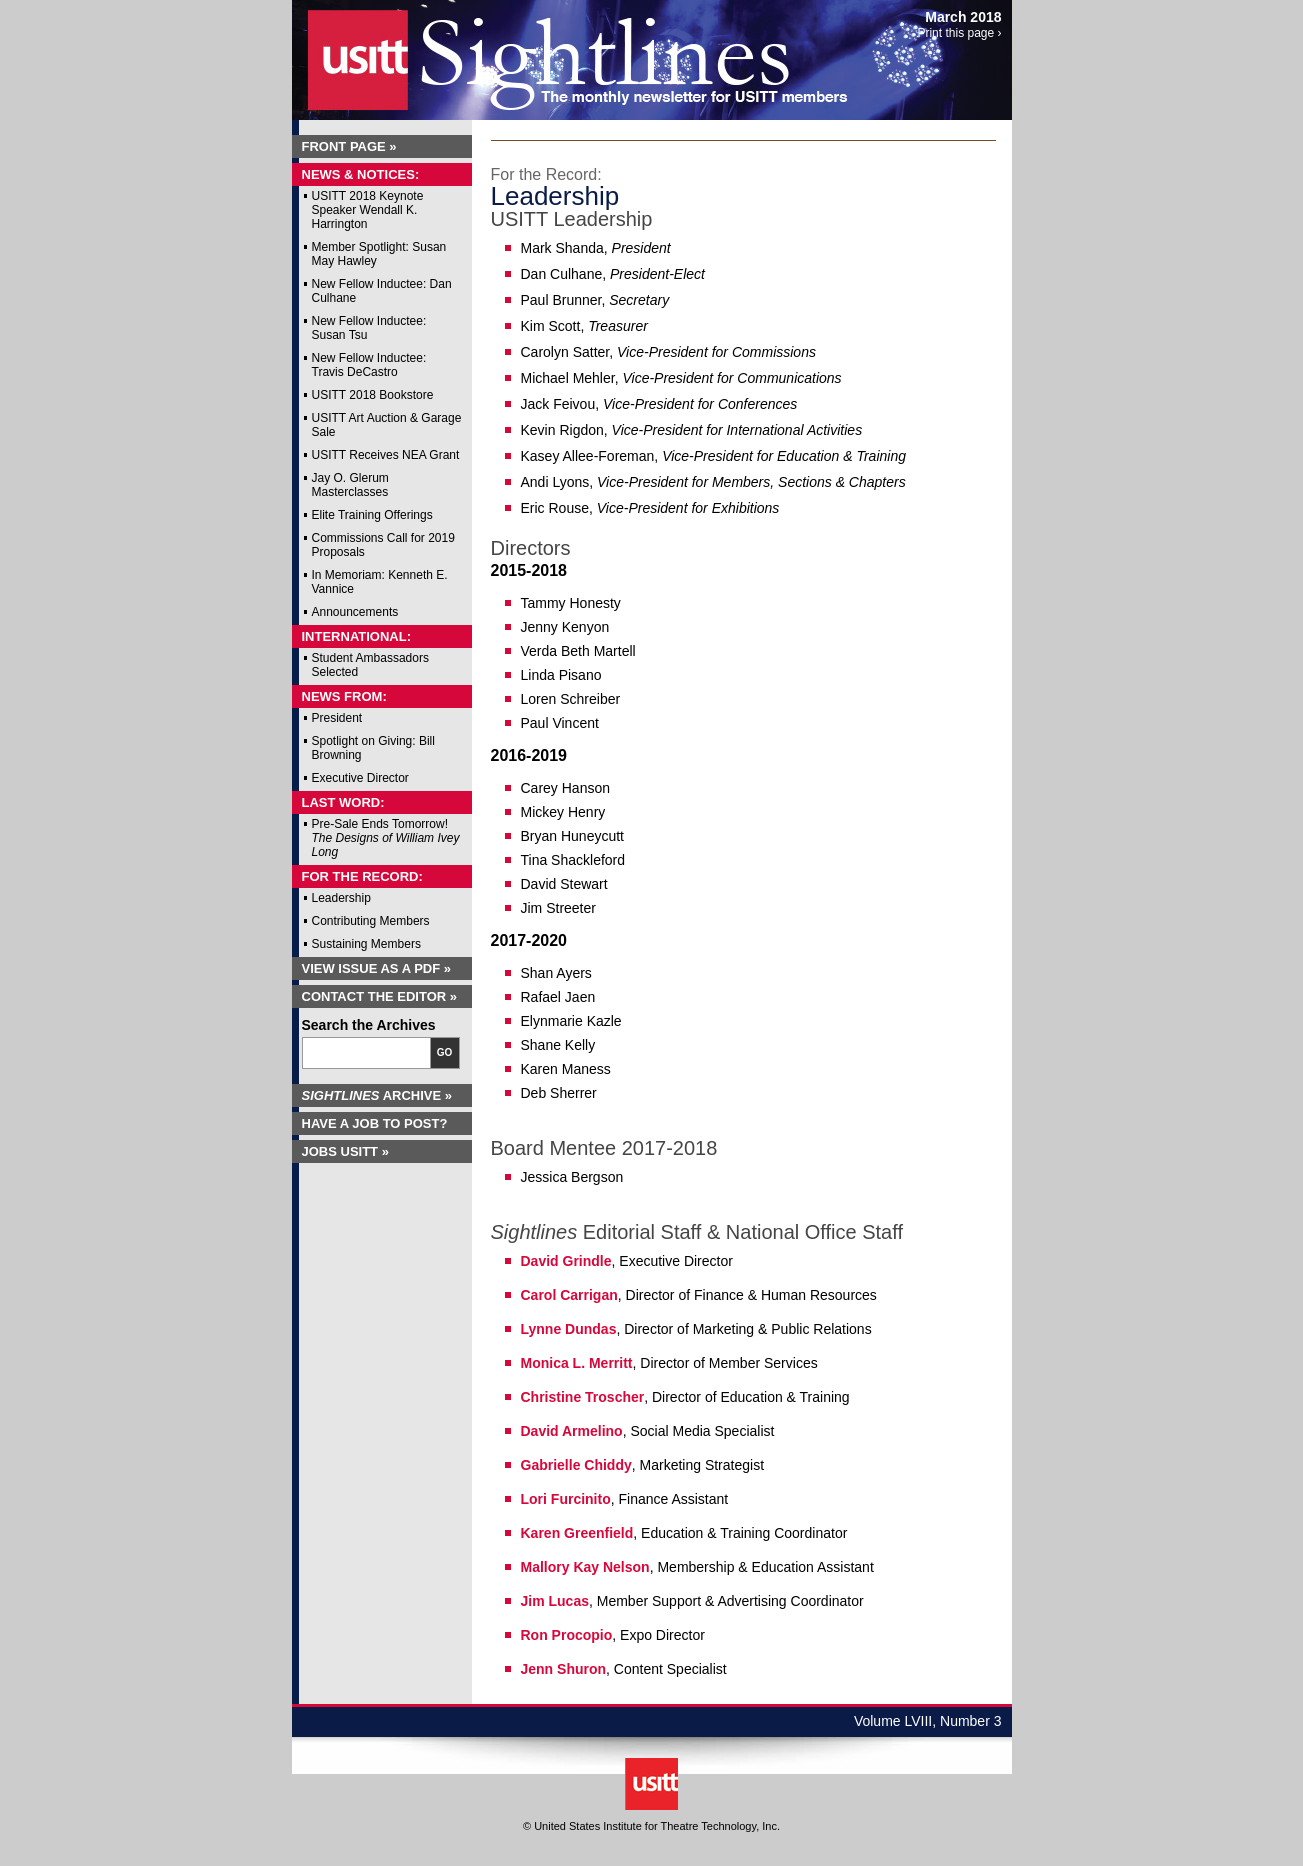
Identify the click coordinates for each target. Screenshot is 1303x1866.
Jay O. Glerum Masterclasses (350, 485)
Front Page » (349, 146)
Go (445, 1052)
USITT (345, 53)
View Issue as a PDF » (377, 968)
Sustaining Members (366, 944)
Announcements (355, 612)
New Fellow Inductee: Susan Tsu (369, 328)
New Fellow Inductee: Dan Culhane (382, 291)
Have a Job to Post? (375, 1123)
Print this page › (959, 33)
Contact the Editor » (380, 996)
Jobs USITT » (345, 1151)
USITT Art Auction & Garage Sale (387, 425)
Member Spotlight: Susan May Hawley (379, 254)
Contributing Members (371, 921)
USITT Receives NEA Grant (386, 455)
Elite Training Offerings (372, 515)
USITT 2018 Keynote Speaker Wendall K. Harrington (368, 210)
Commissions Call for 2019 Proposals (383, 545)
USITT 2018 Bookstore (373, 395)
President (337, 718)
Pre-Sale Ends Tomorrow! (386, 838)
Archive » (377, 1095)
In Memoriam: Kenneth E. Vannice (380, 582)
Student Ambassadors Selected (370, 665)
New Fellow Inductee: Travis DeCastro (369, 365)
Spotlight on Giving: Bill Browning (373, 748)
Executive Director (360, 778)
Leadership (341, 898)
